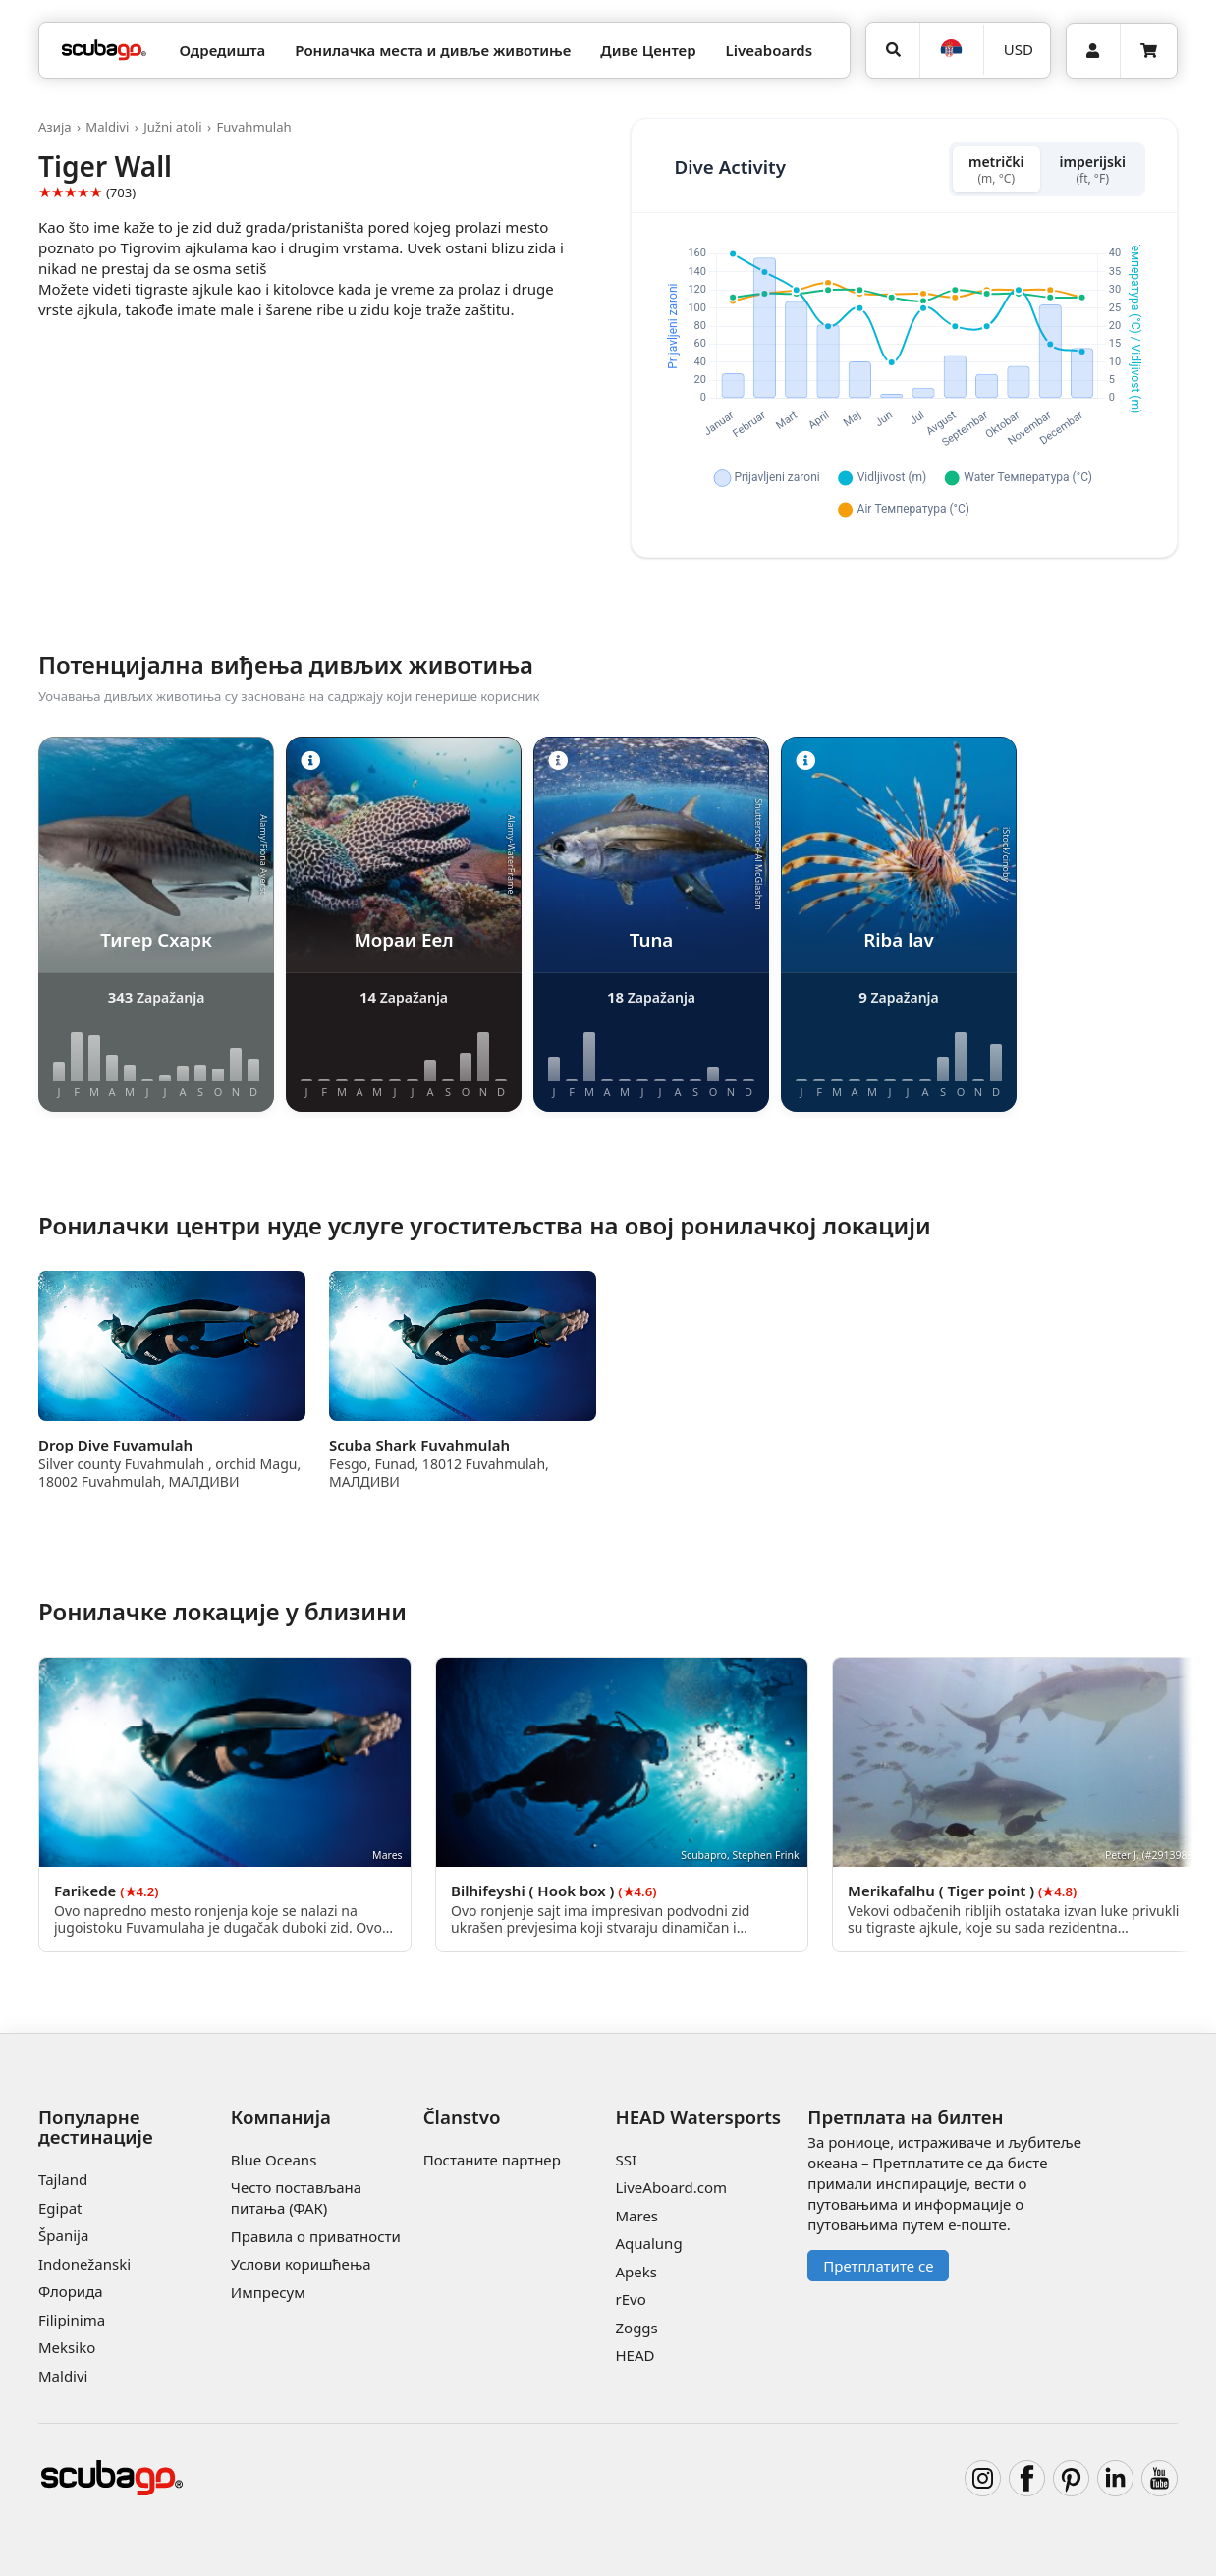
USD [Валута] (1018, 49)
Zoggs (636, 2327)
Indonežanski (84, 2264)
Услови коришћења (301, 2264)
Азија (55, 127)
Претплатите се (878, 2265)
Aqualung (648, 2243)
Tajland (62, 2179)
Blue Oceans (274, 2159)
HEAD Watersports (698, 2117)
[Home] (104, 50)
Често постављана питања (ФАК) (296, 2197)
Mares (636, 2215)
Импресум (268, 2292)
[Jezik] (951, 50)
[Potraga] (892, 50)
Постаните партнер (492, 2159)
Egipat (60, 2208)
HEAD (634, 2355)
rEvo (630, 2299)
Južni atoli (172, 127)
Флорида (70, 2291)
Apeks (635, 2271)
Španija (63, 2235)
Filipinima (71, 2319)
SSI (625, 2159)
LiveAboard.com (671, 2187)
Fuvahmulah (253, 127)
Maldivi (107, 127)
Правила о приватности (316, 2236)
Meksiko (66, 2347)
